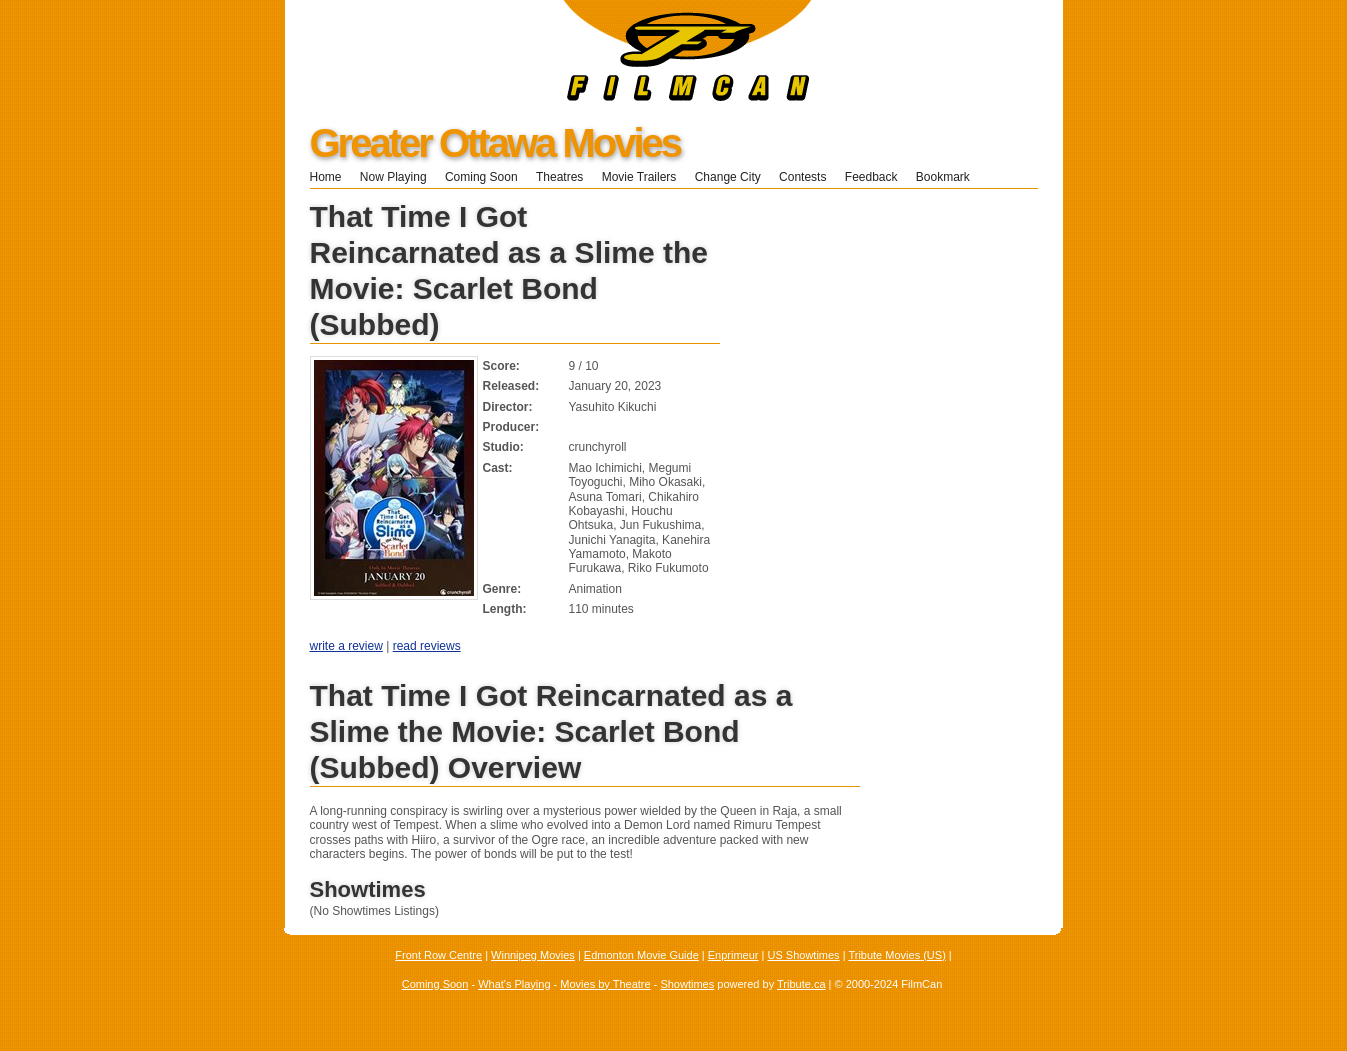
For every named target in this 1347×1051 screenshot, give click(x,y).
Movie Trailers (639, 177)
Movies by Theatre (605, 984)
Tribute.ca (801, 984)
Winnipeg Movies (533, 955)
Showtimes (687, 984)
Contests (802, 177)
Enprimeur (733, 955)
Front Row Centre (438, 955)
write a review (346, 646)
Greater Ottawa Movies (495, 143)
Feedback (871, 177)
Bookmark (949, 177)
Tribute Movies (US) (896, 955)
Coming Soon (481, 177)
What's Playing (514, 984)
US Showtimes (803, 955)
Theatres (559, 177)
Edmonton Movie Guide (641, 955)
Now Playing (393, 177)
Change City (728, 177)
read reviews (427, 646)
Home (326, 177)
